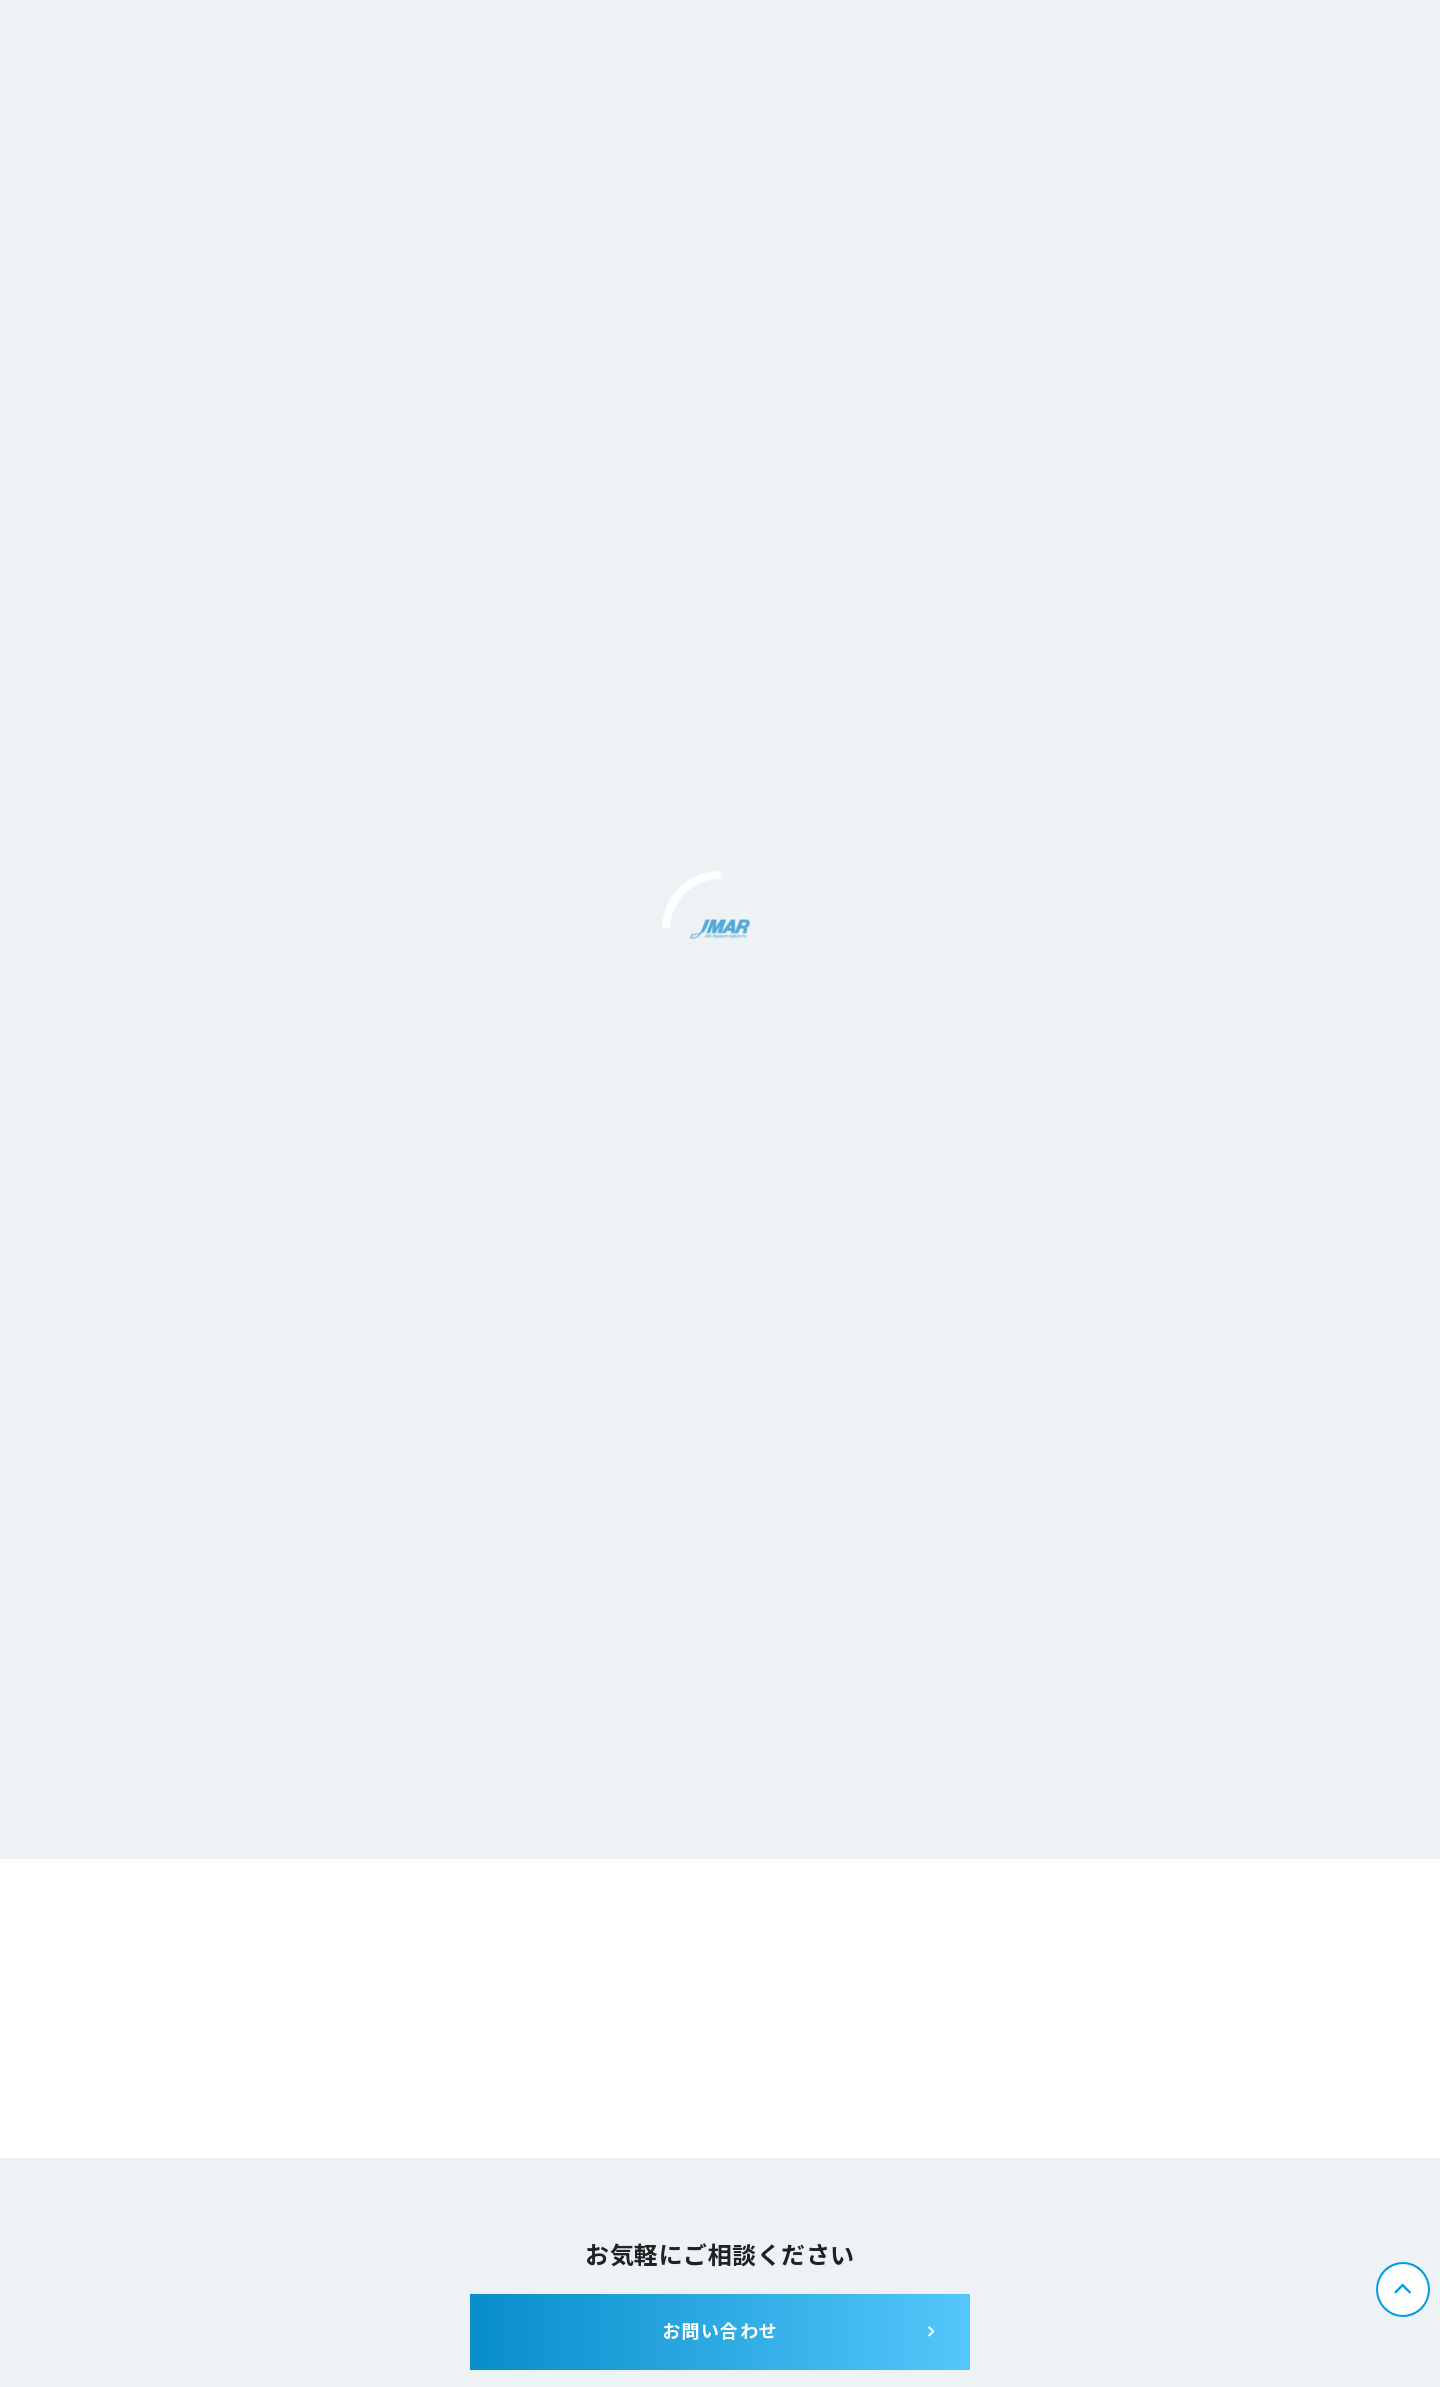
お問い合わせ (720, 2332)
